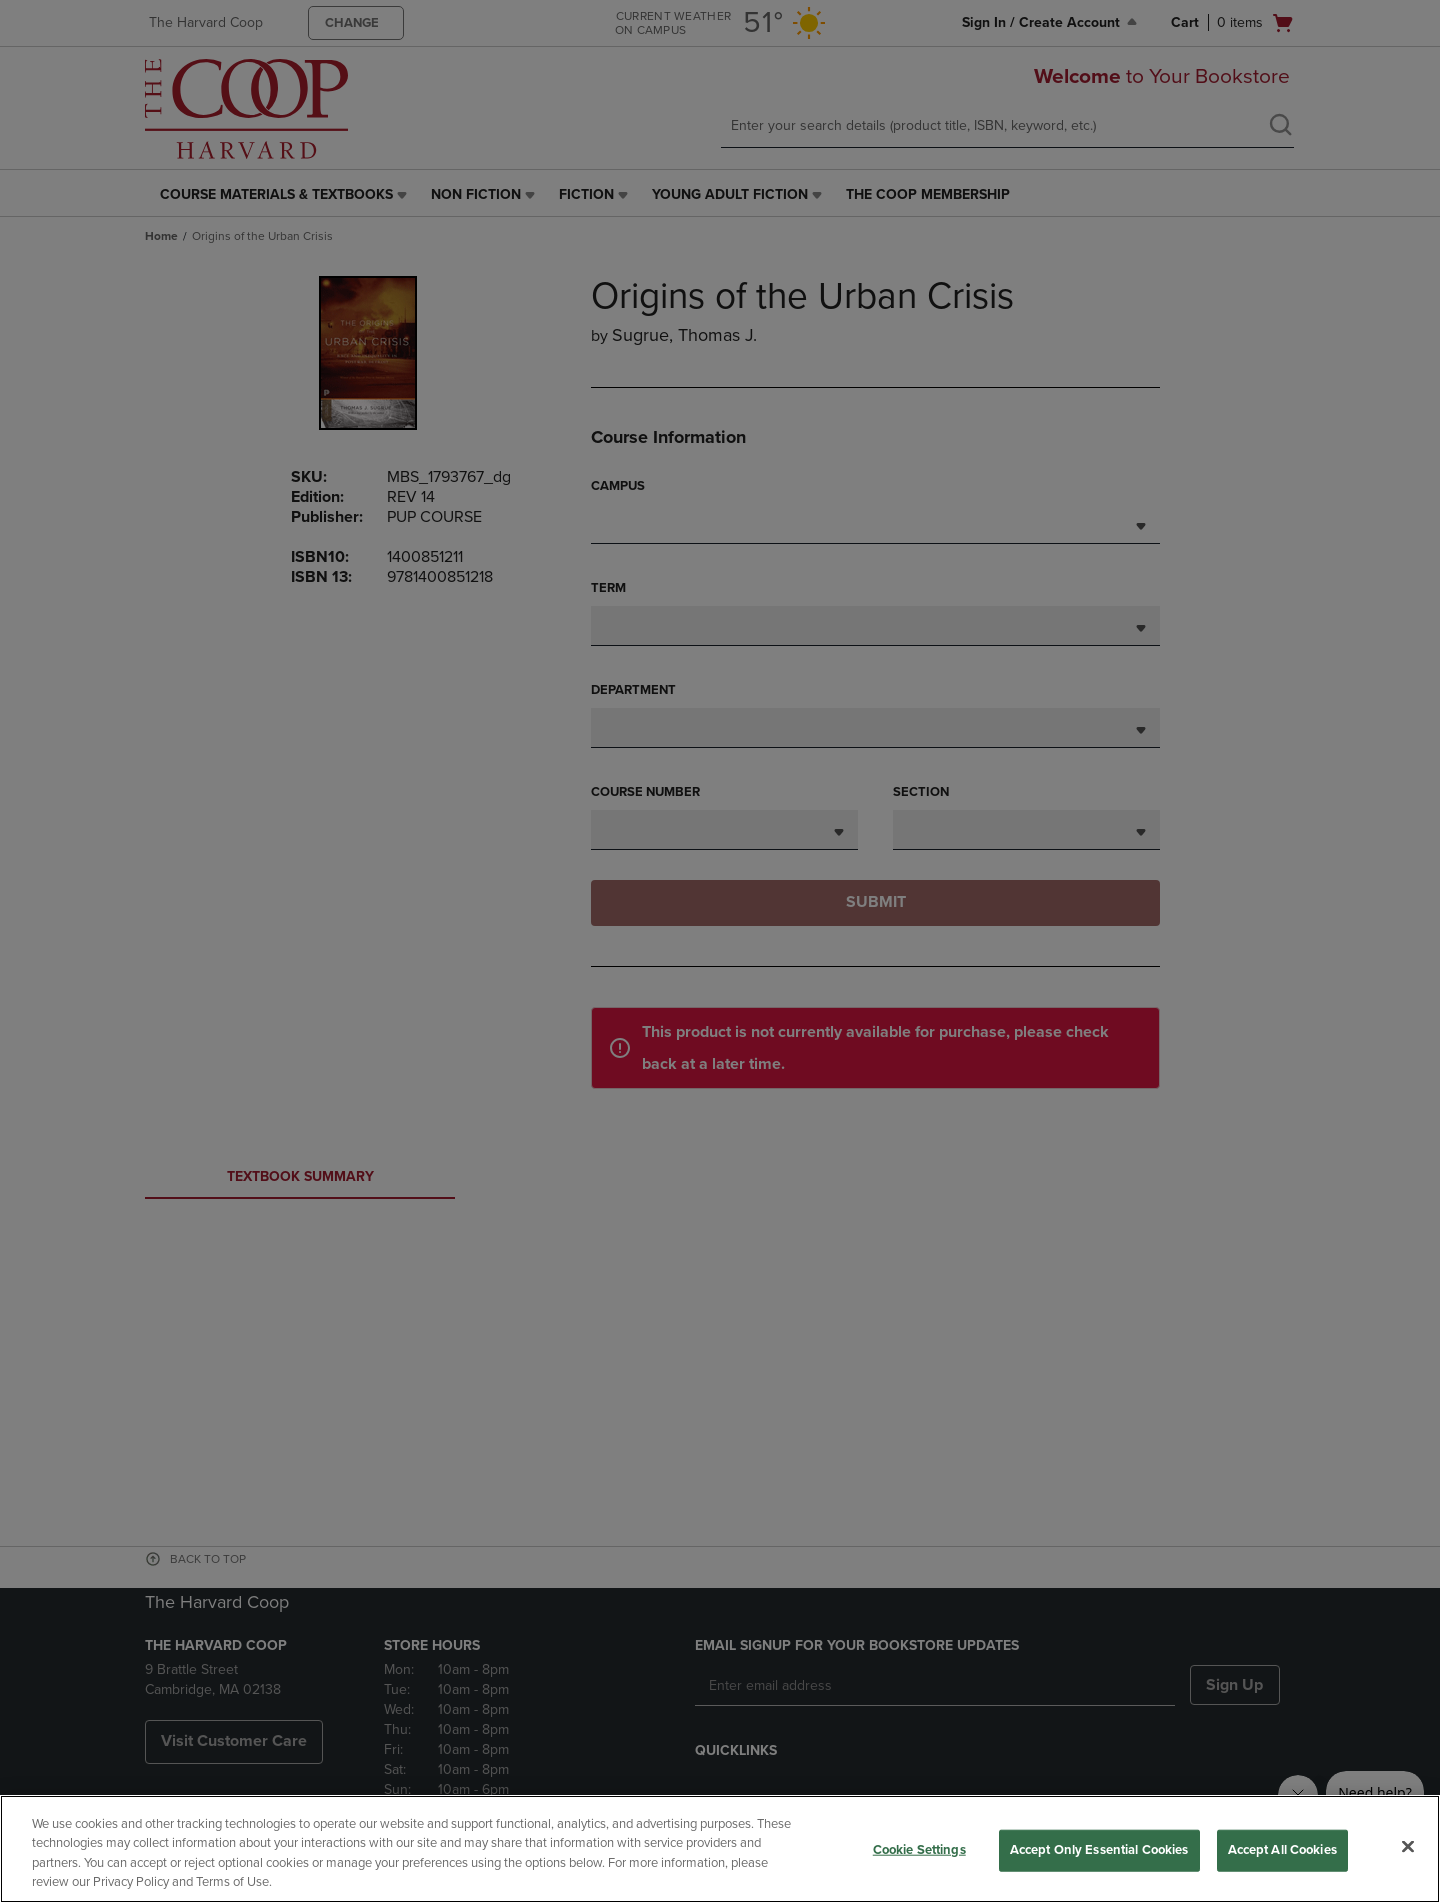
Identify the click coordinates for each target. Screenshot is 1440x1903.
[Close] (1408, 1846)
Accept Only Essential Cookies (1099, 1850)
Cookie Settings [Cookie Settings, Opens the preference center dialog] (919, 1850)
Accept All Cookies (1282, 1850)
